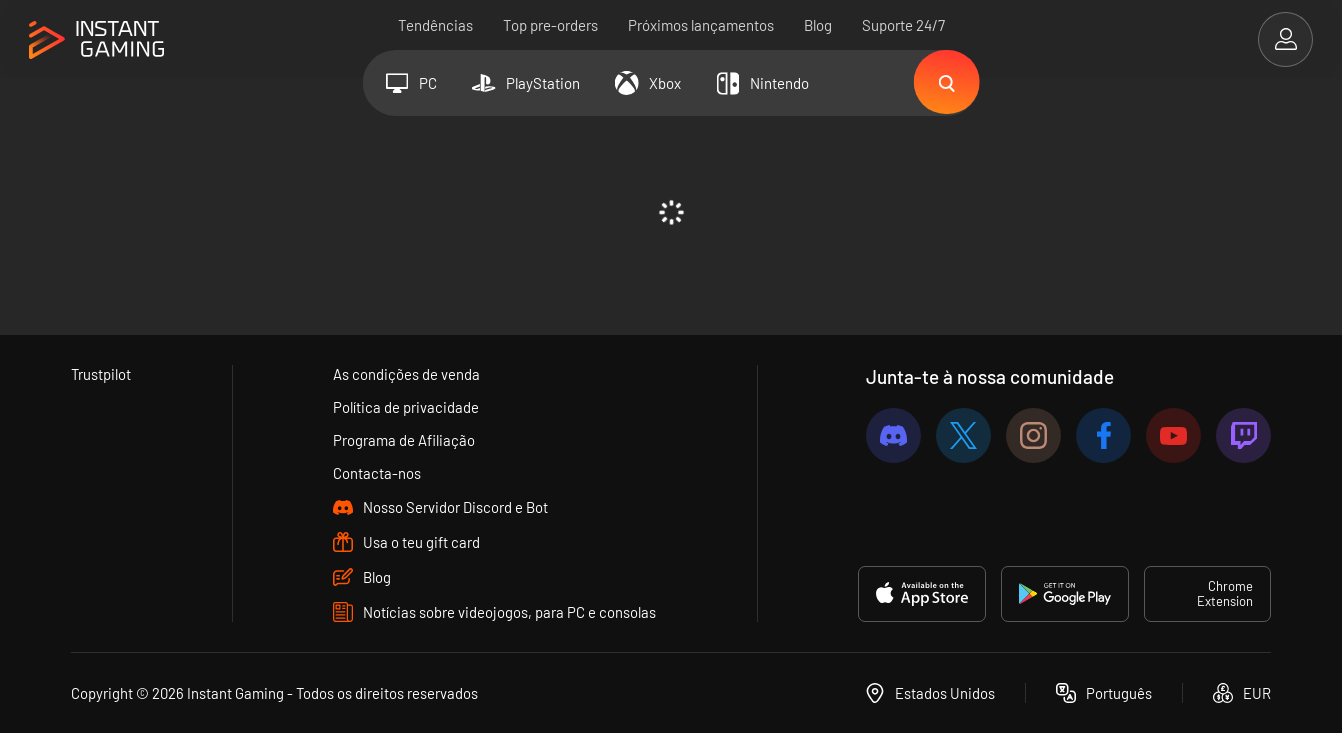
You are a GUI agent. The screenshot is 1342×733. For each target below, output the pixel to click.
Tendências (435, 25)
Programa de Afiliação (405, 440)
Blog (818, 25)
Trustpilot (101, 374)
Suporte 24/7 (903, 25)
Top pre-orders (550, 25)
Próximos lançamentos (701, 25)
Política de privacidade (407, 407)
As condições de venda (407, 374)
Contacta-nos (378, 473)
